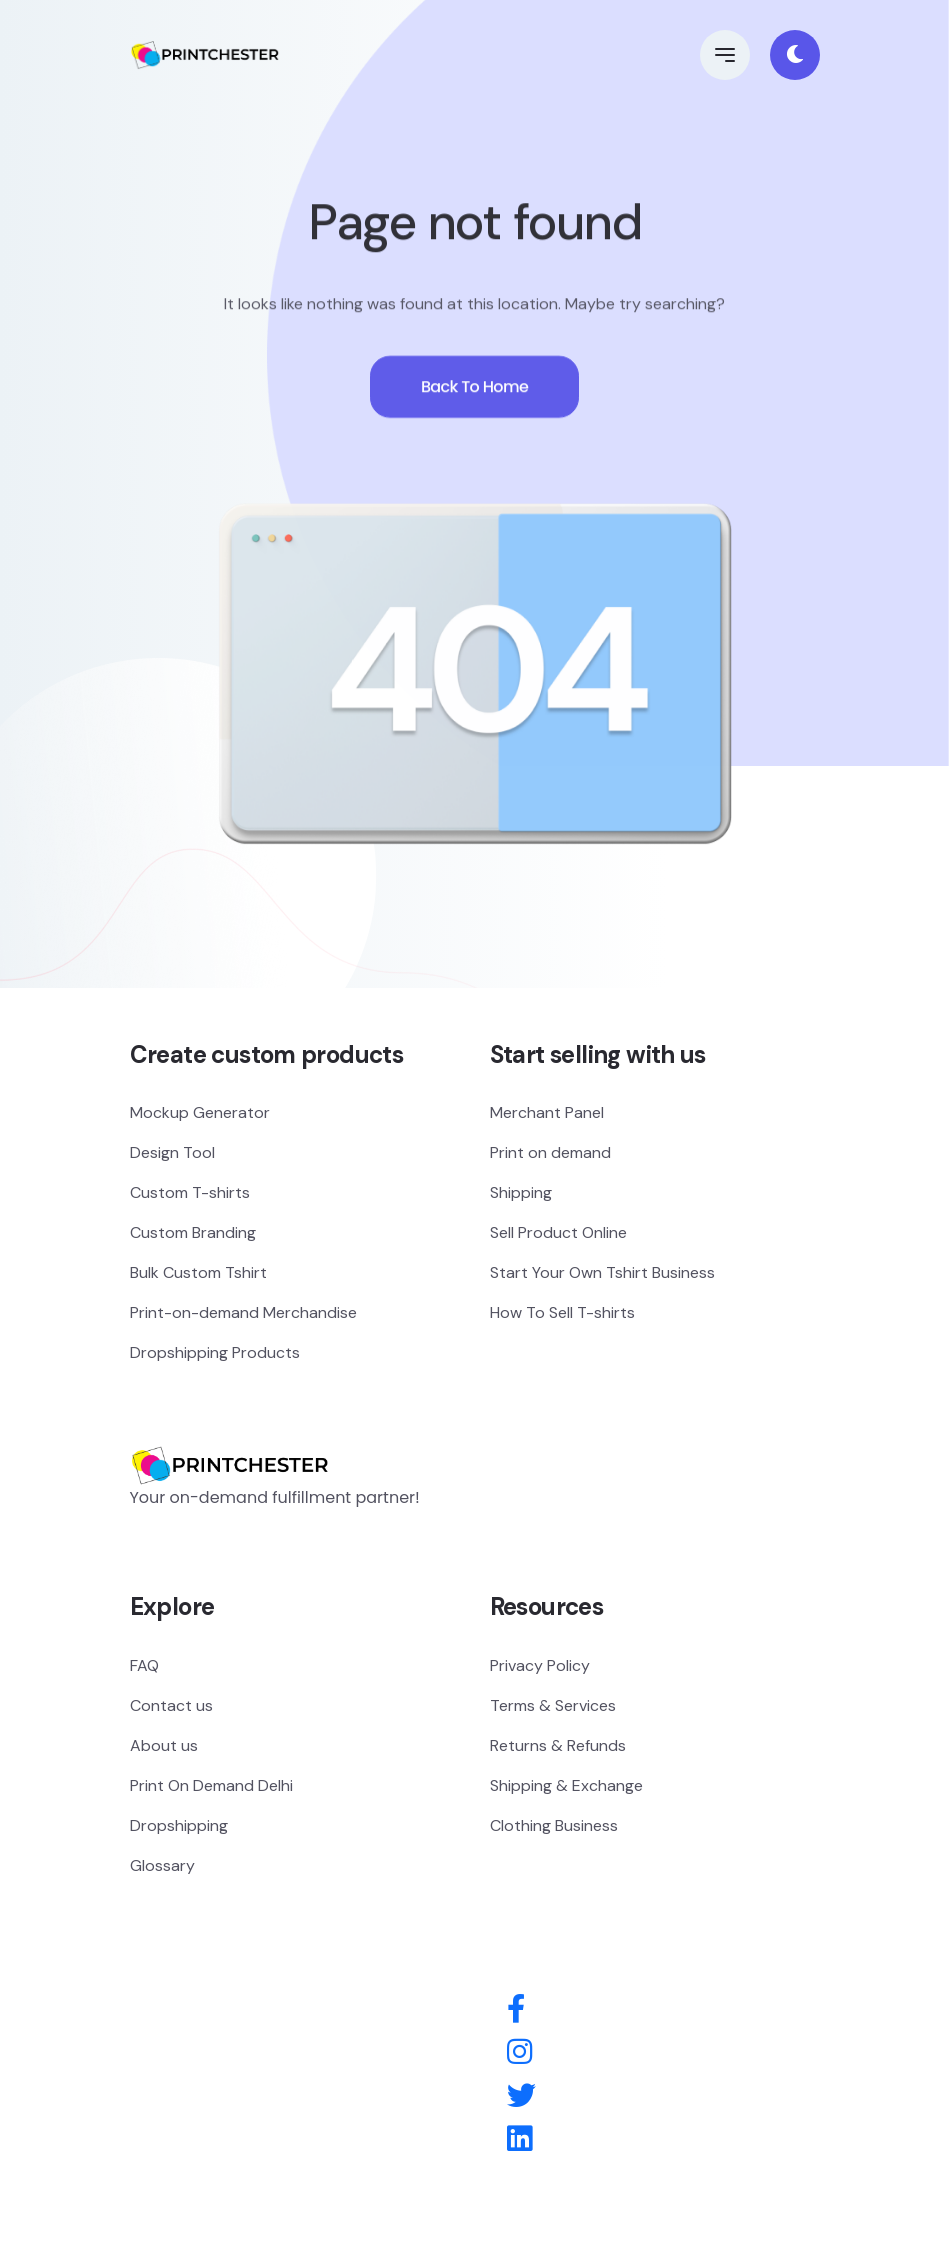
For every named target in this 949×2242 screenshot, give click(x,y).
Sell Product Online (558, 1232)
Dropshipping (179, 1825)
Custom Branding (193, 1232)
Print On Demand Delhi (211, 1785)
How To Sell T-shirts (562, 1312)
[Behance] (519, 2140)
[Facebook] (516, 2010)
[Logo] (230, 1435)
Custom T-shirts (190, 1192)
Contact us (171, 1705)
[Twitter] (521, 2097)
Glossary (162, 1865)
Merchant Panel (547, 1112)
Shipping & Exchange (566, 1785)
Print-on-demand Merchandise (243, 1312)
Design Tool (172, 1152)
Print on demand (550, 1152)
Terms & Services (553, 1705)
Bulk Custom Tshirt (198, 1272)
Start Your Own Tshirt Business (602, 1272)
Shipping (521, 1192)
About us (164, 1745)
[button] (725, 55)
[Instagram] (519, 2053)
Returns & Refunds (558, 1745)
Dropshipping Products (215, 1352)
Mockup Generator (200, 1112)
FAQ (144, 1665)
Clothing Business (554, 1825)
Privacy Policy (540, 1665)
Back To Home (474, 394)
